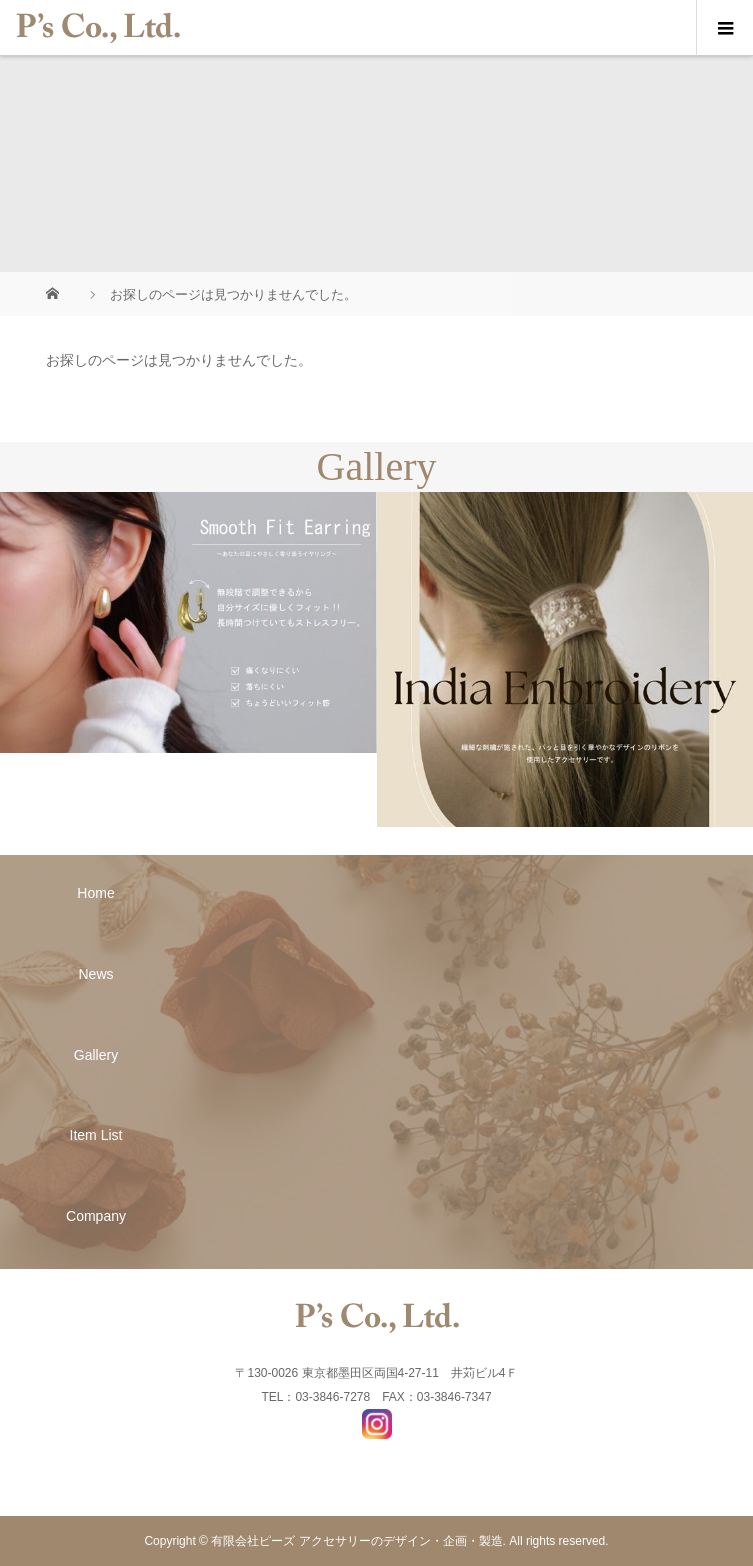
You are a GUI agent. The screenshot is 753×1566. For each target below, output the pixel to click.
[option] (188, 622)
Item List (96, 1135)
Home (95, 893)
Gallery (96, 1055)
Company (96, 1216)
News (96, 974)
